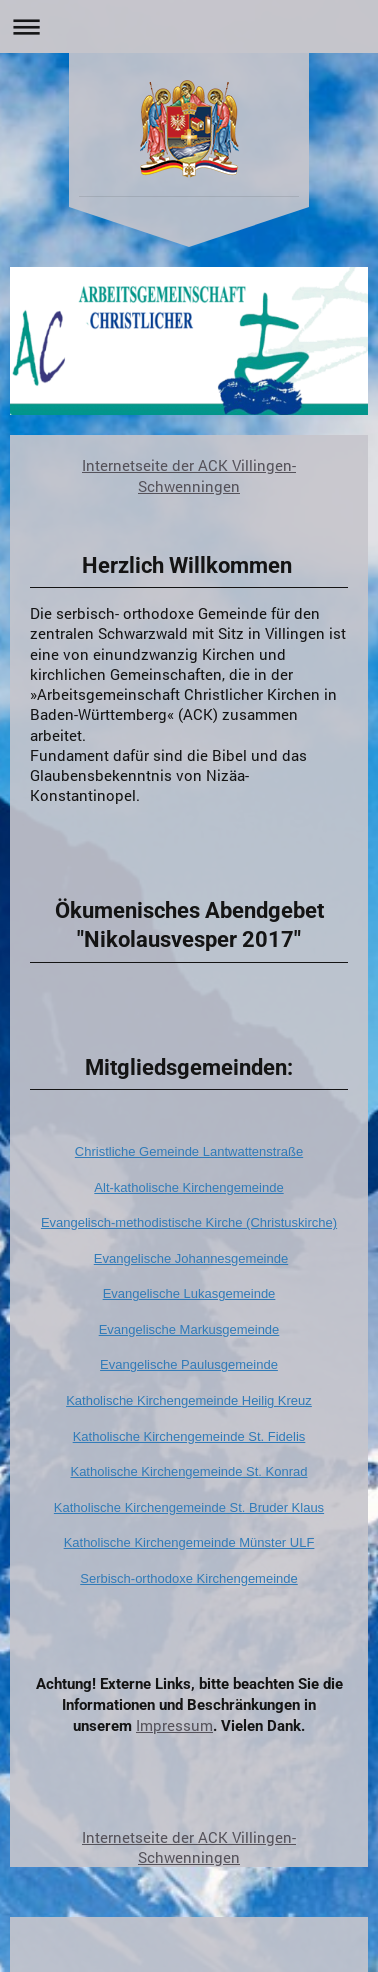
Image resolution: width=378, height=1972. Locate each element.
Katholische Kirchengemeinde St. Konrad (188, 1471)
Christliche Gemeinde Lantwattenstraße (189, 1151)
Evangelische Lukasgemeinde (189, 1293)
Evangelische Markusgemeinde (189, 1329)
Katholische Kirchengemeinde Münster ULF (189, 1542)
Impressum (174, 1725)
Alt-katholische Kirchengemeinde (188, 1187)
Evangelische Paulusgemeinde (189, 1364)
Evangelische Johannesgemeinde (191, 1258)
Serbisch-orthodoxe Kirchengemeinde (189, 1578)
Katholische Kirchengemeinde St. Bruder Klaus (189, 1507)
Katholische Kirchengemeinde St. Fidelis (189, 1436)
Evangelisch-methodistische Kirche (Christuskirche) (189, 1222)
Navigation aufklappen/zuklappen (189, 26)
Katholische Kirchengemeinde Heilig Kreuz (189, 1400)
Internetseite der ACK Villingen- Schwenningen (189, 475)
